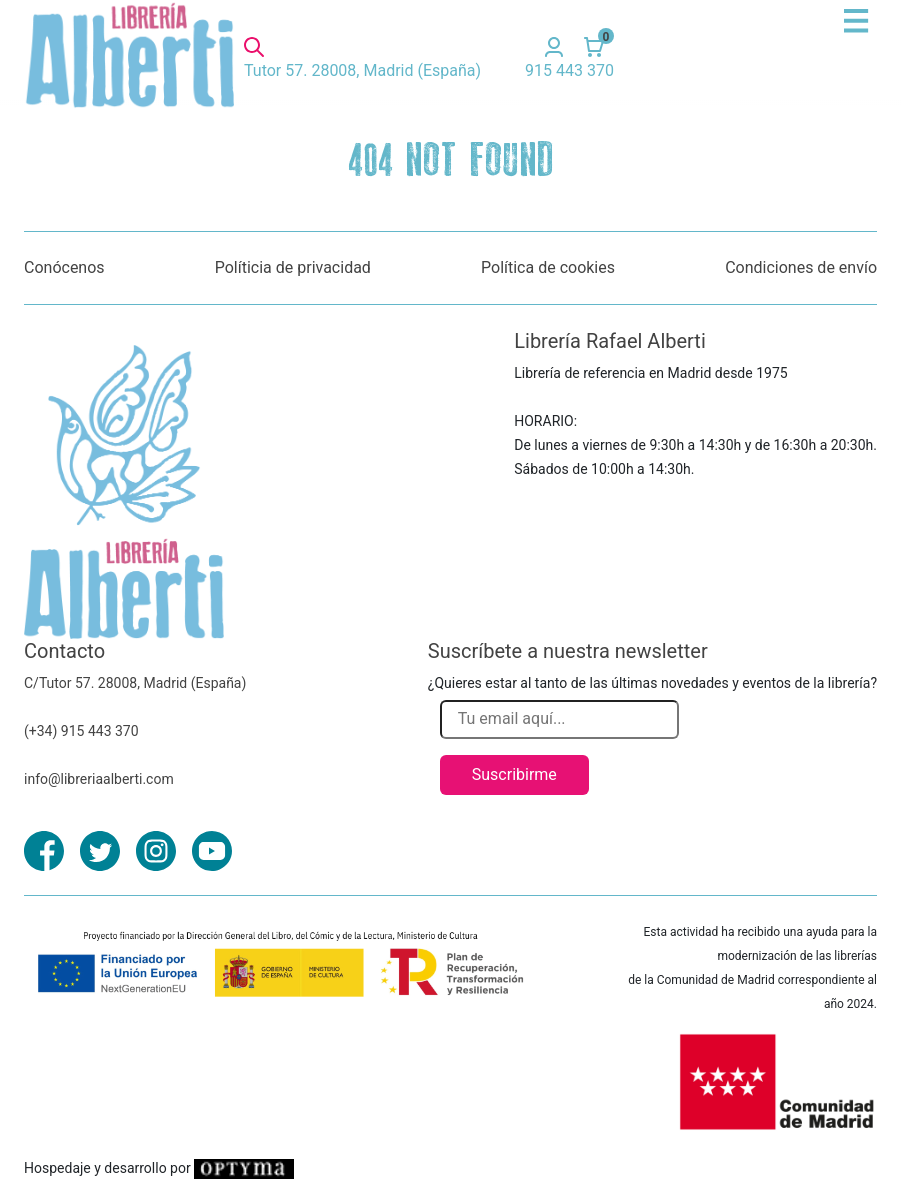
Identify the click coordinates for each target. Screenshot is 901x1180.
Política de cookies (548, 267)
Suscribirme (514, 774)
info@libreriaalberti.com (99, 779)
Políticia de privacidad (293, 267)
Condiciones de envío (801, 267)
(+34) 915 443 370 (81, 731)
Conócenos (64, 267)
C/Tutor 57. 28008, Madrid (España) (135, 683)
